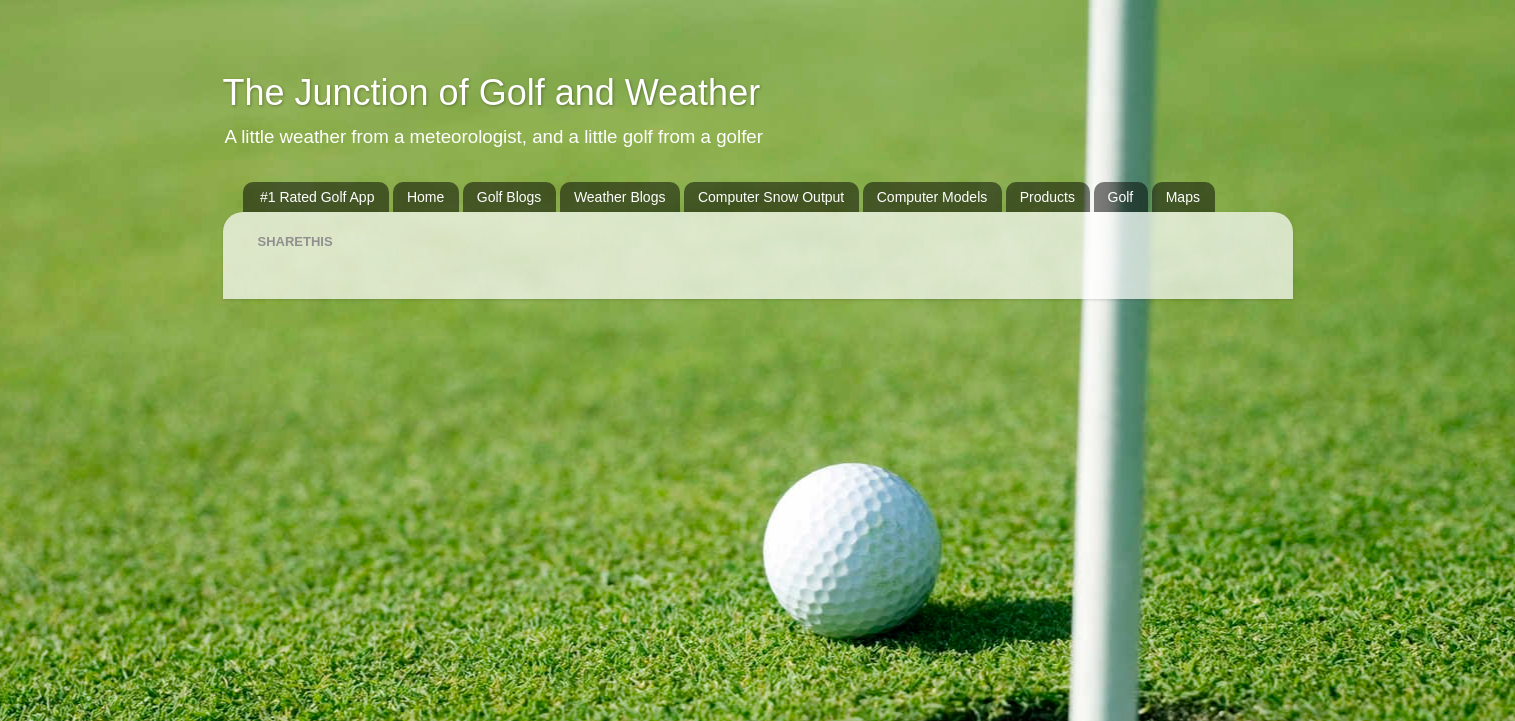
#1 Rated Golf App (317, 197)
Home (425, 197)
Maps (1183, 197)
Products (1047, 197)
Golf (1121, 197)
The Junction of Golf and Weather (492, 92)
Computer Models (932, 197)
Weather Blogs (620, 197)
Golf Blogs (509, 197)
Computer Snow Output (771, 197)
